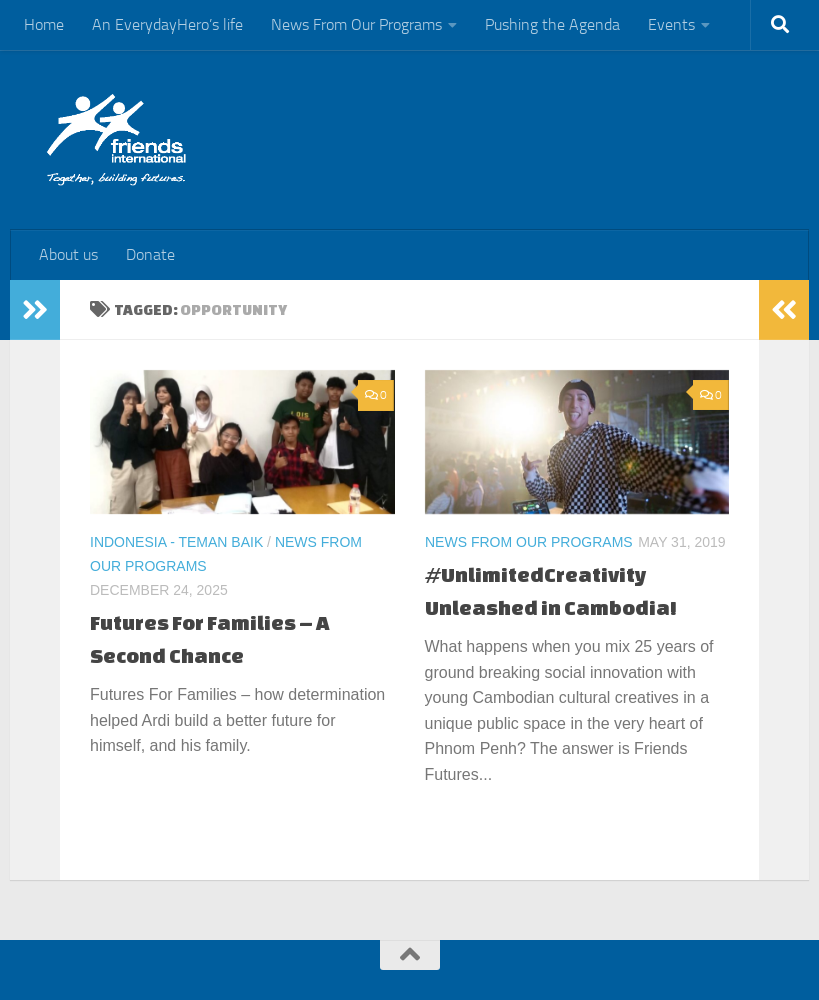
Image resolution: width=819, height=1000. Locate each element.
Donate (150, 254)
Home (44, 24)
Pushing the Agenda (552, 24)
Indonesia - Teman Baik (176, 542)
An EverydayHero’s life (167, 24)
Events (671, 24)
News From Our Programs (356, 24)
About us (68, 254)
